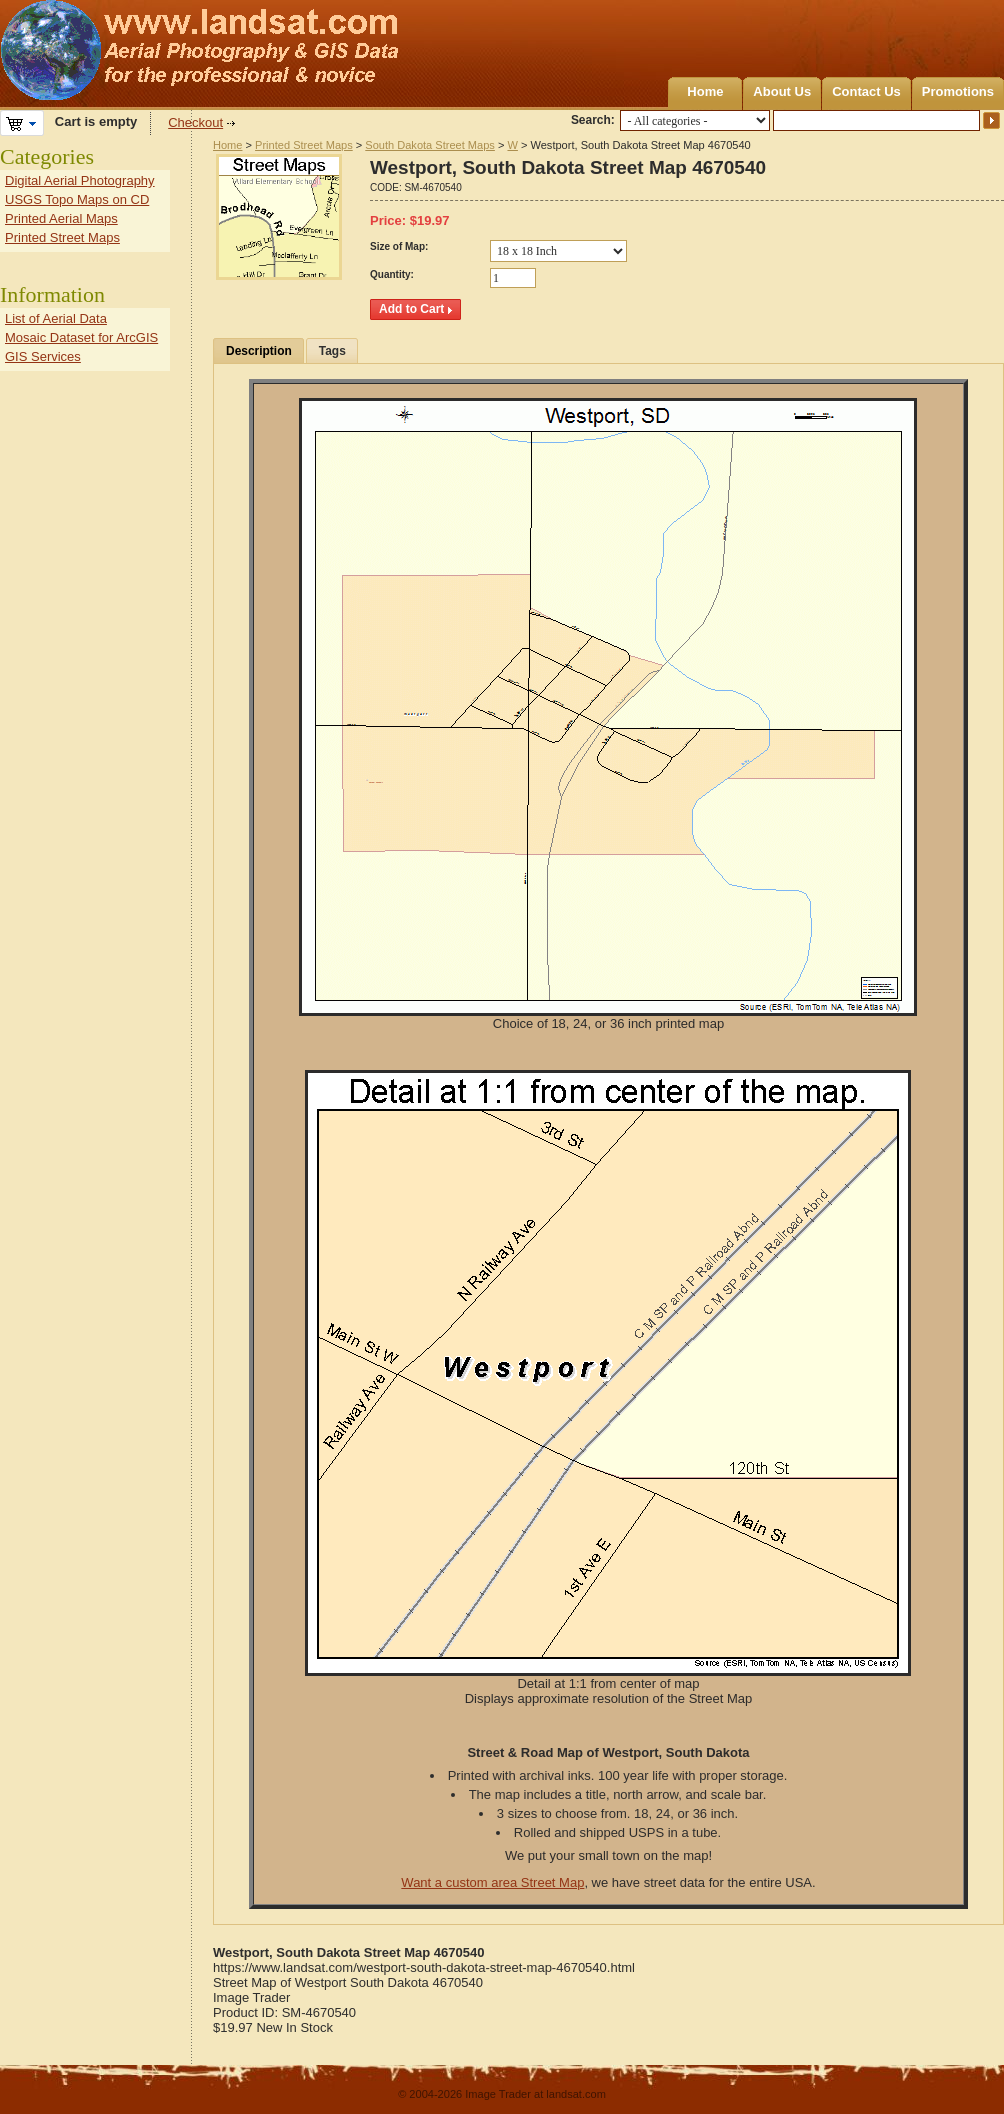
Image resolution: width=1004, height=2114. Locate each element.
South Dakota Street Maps (430, 145)
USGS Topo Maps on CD (77, 199)
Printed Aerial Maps (61, 218)
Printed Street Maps (304, 145)
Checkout (195, 122)
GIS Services (43, 356)
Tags (332, 351)
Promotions (958, 91)
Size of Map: (399, 246)
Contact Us (866, 91)
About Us (782, 91)
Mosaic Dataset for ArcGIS (81, 337)
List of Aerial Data (56, 318)
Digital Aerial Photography (80, 180)
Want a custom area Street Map (492, 1882)
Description (259, 351)
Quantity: (392, 274)
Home (705, 91)
